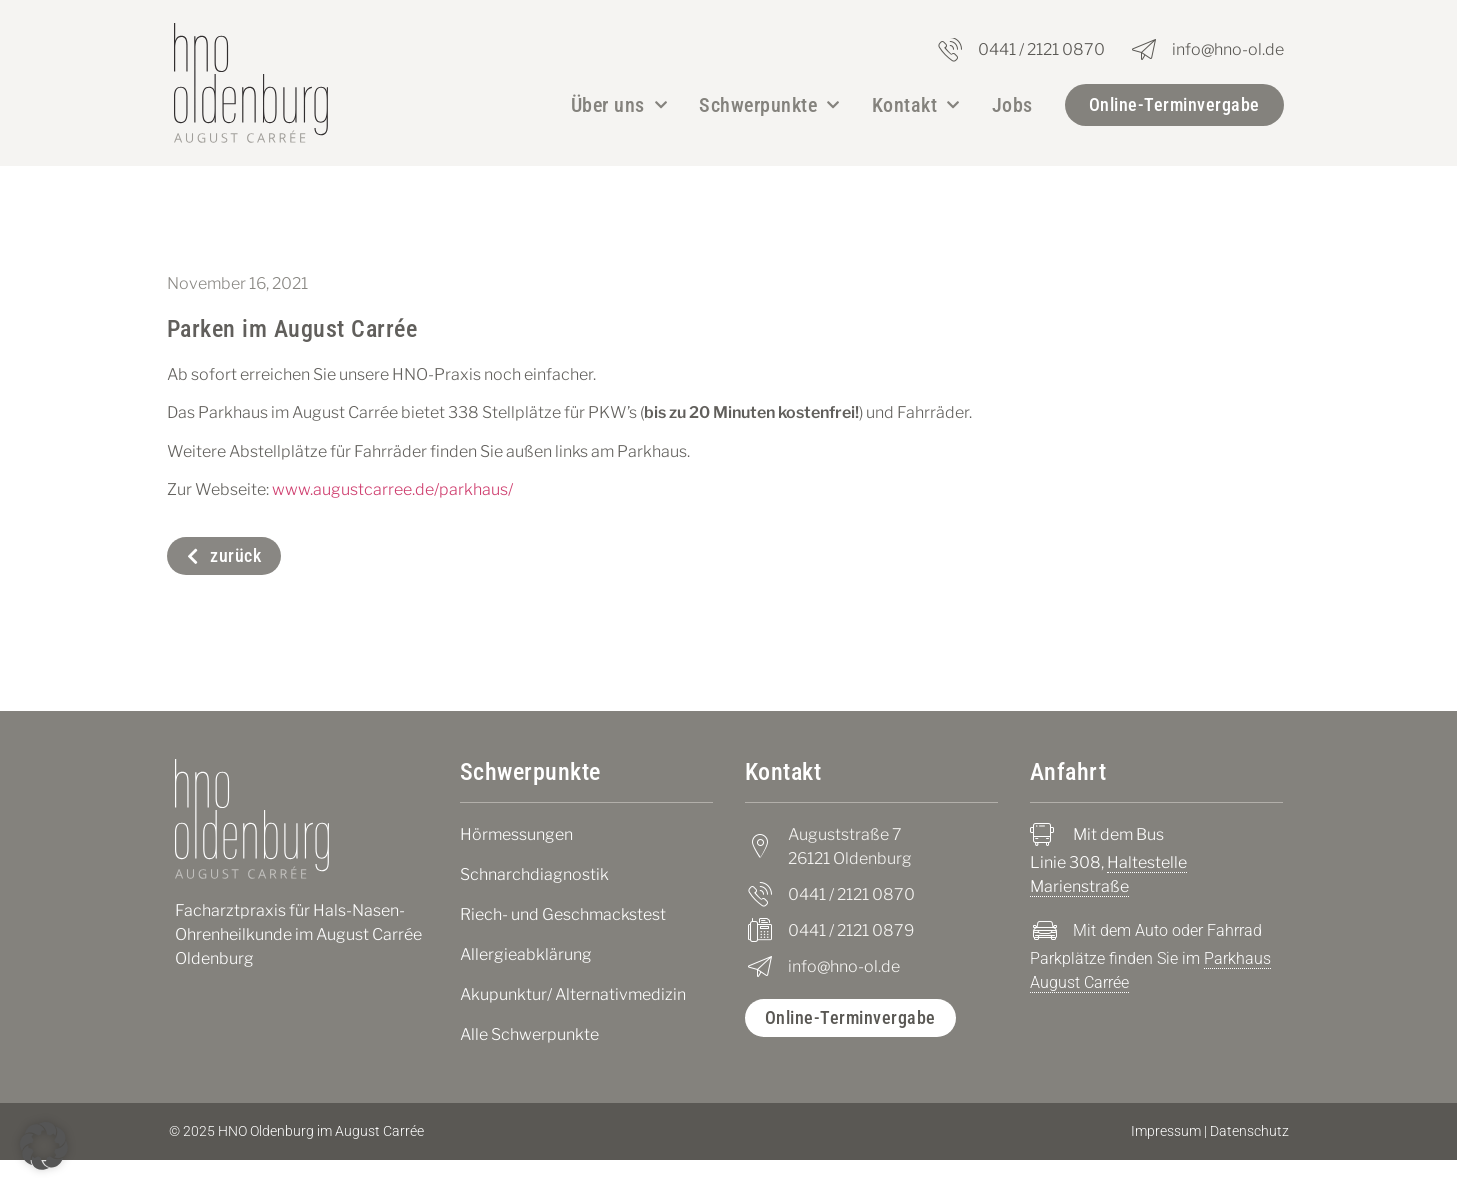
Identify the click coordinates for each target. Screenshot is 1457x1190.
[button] (44, 1146)
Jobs (1012, 105)
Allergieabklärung (526, 984)
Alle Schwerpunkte (529, 1064)
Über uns (619, 105)
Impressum (1166, 1161)
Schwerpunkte (769, 105)
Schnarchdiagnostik (534, 904)
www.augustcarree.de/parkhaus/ (392, 519)
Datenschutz (1249, 1161)
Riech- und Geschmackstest (563, 944)
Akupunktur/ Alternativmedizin (573, 1024)
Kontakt (916, 105)
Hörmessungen (516, 864)
